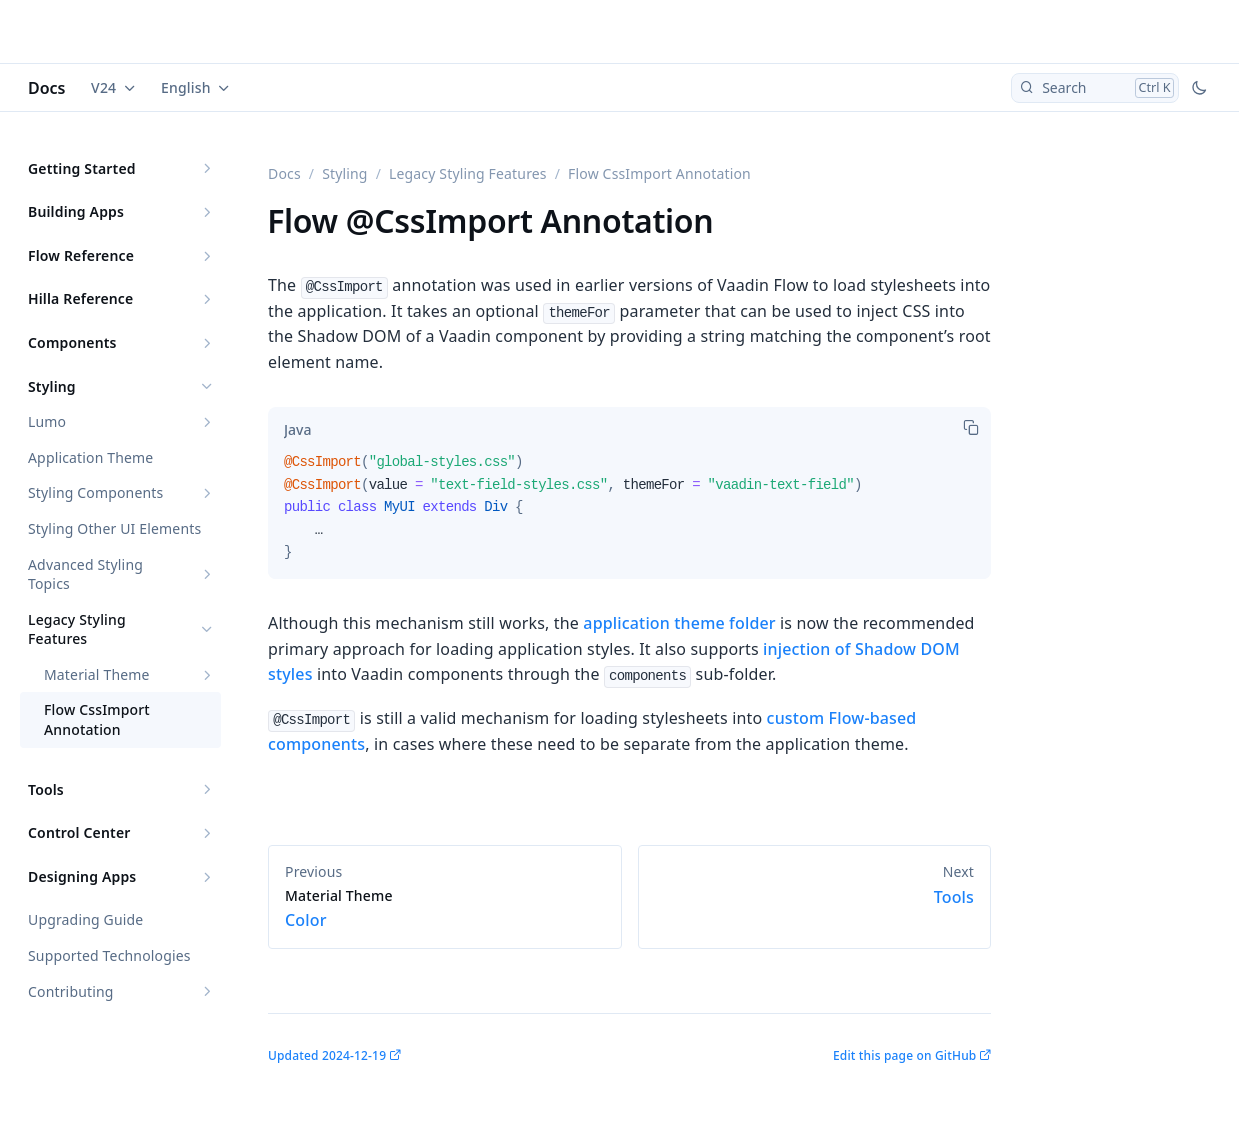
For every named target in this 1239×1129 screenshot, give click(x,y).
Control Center (79, 832)
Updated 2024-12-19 (327, 1055)
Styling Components (95, 492)
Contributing (71, 991)
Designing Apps (82, 876)
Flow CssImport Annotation (97, 719)
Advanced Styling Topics (85, 574)
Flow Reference (81, 255)
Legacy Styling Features (77, 629)
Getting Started (82, 168)
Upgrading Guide (85, 919)
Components (72, 342)
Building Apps (76, 211)
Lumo (47, 421)
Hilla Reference (80, 298)
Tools (46, 789)
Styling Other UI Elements (114, 528)
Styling (52, 386)
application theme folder (679, 623)
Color (445, 909)
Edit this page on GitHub (904, 1055)
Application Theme (90, 457)
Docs (47, 88)
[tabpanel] (629, 515)
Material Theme (97, 674)
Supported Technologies (109, 955)
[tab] (297, 429)
